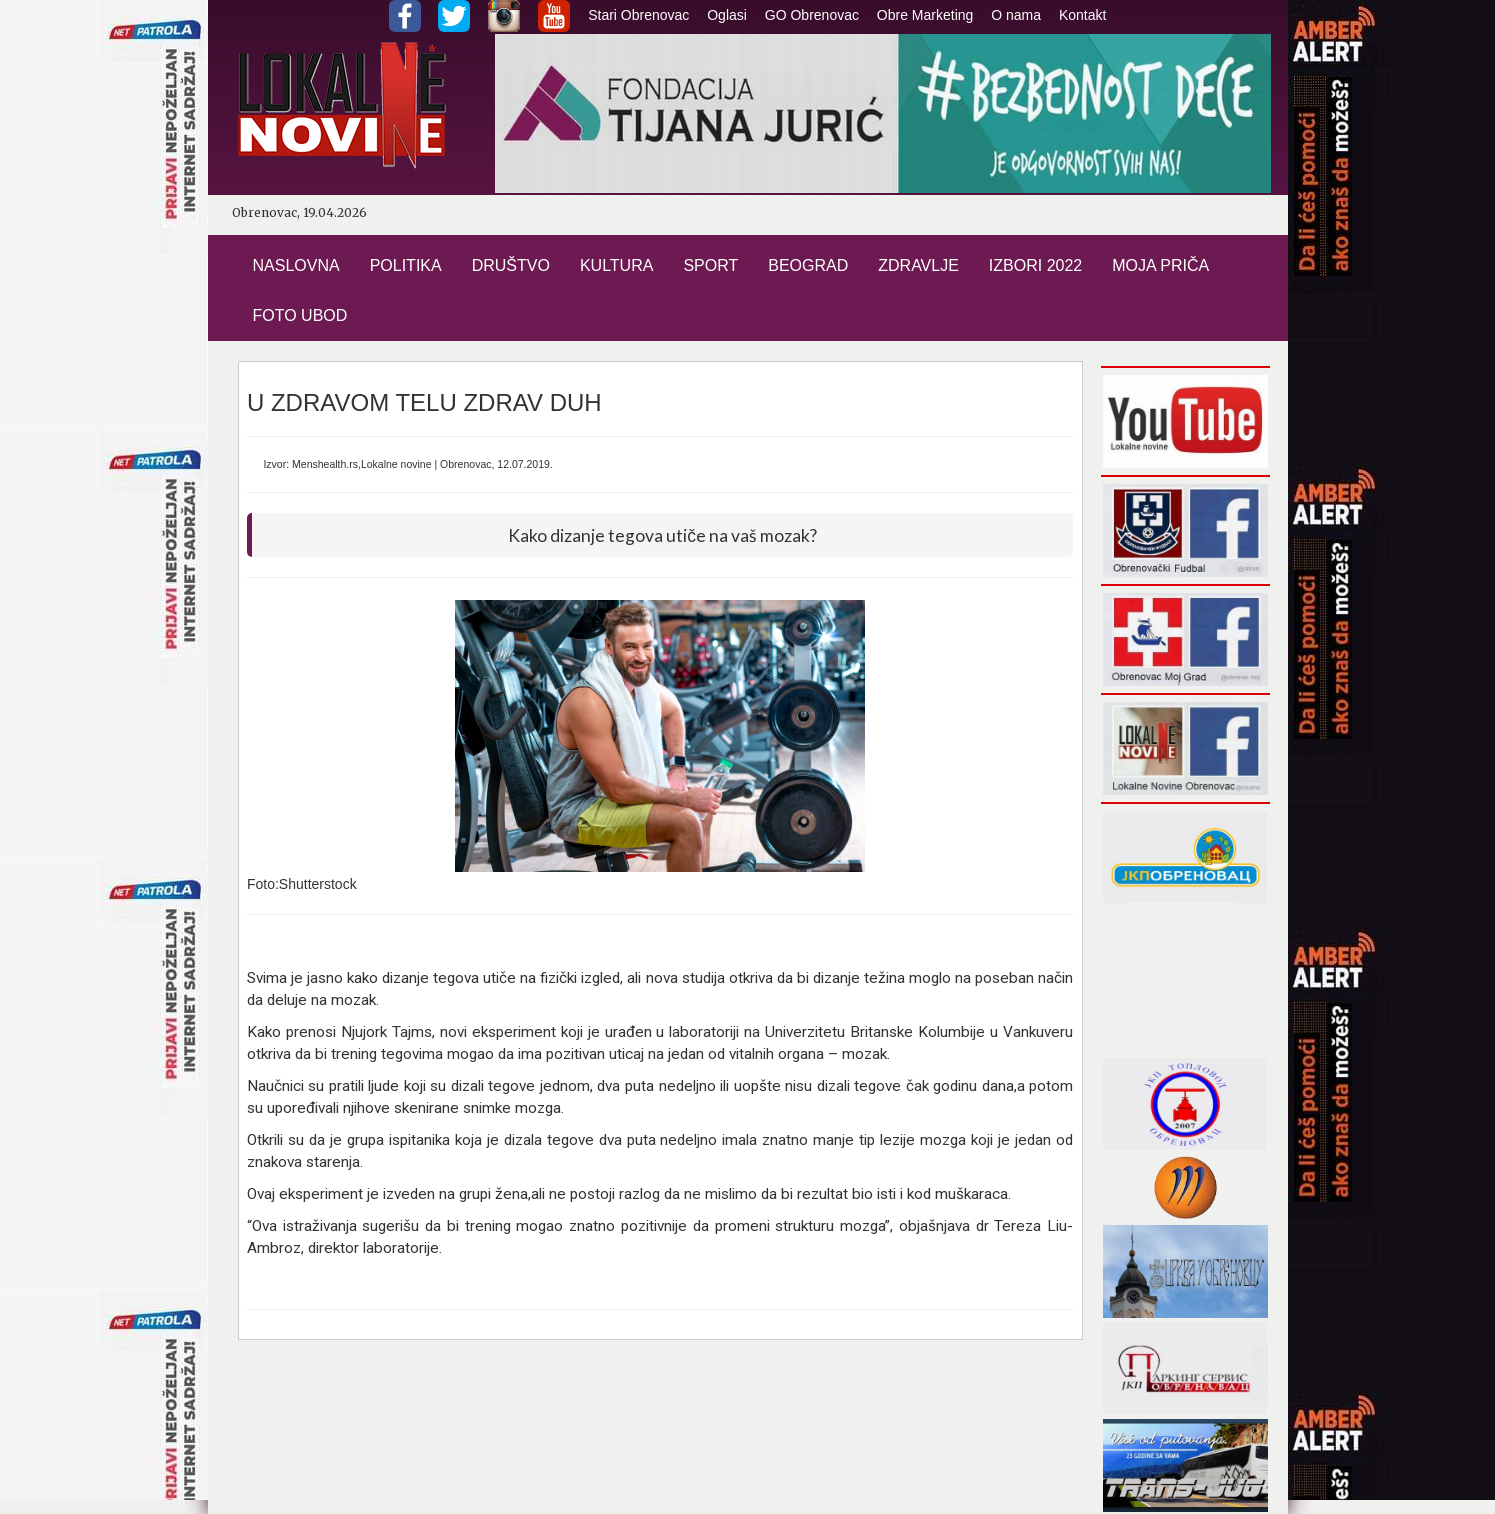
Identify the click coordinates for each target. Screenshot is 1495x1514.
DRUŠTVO (511, 265)
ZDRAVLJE (918, 265)
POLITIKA (406, 265)
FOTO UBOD (300, 315)
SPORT (710, 265)
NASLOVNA (296, 265)
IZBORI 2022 (1035, 265)
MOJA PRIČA (1160, 265)
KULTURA (617, 265)
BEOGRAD (808, 265)
